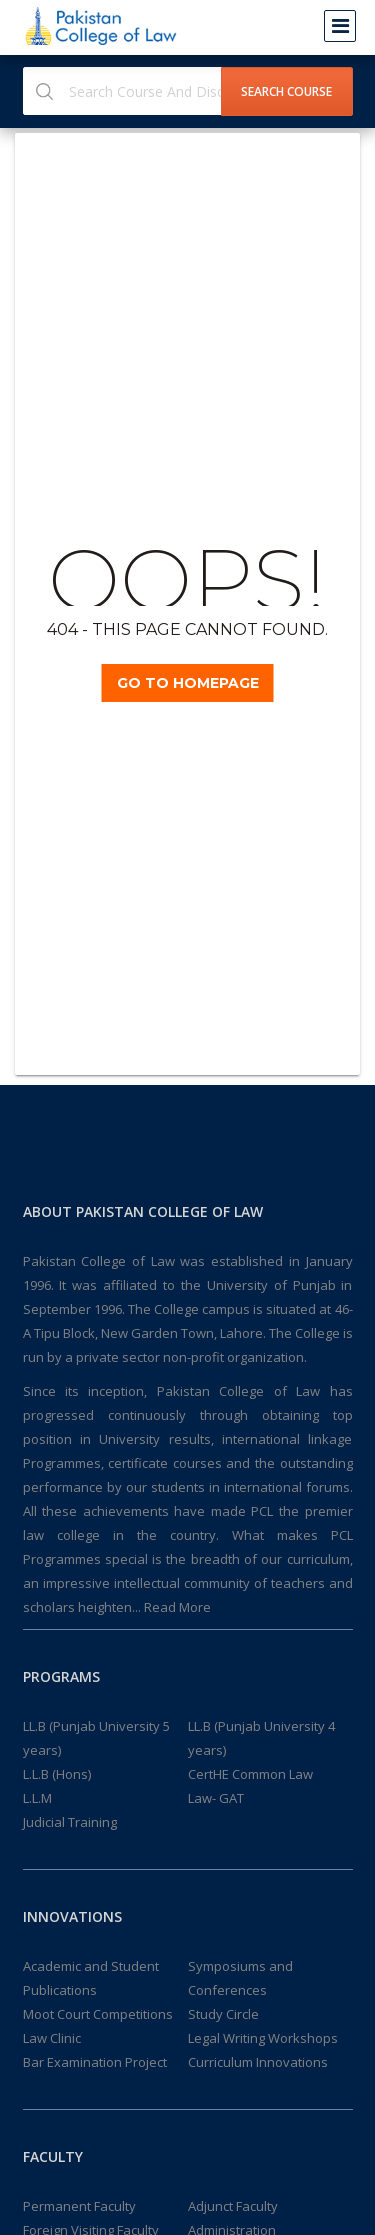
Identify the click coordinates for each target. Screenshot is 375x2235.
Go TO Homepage (188, 683)
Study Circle (223, 2014)
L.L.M (37, 1798)
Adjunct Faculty (233, 2206)
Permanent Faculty (79, 2206)
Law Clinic (52, 2038)
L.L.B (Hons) (57, 1774)
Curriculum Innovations (258, 2062)
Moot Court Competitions (98, 2014)
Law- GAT (216, 1798)
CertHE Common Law (250, 1774)
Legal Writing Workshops (263, 2038)
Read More (177, 1607)
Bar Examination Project (95, 2062)
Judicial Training (70, 1822)
